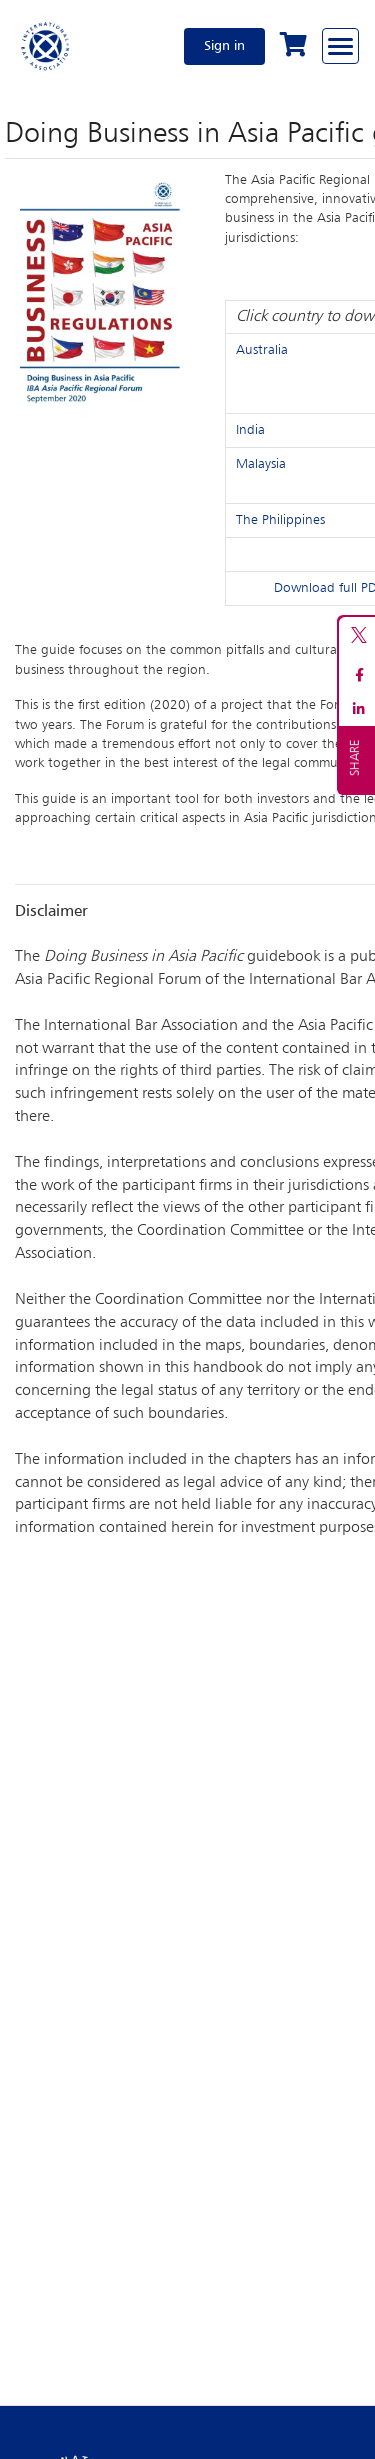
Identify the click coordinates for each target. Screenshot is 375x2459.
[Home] (46, 46)
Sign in (224, 46)
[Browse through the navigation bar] (340, 46)
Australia (262, 350)
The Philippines (280, 520)
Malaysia (261, 464)
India (250, 430)
